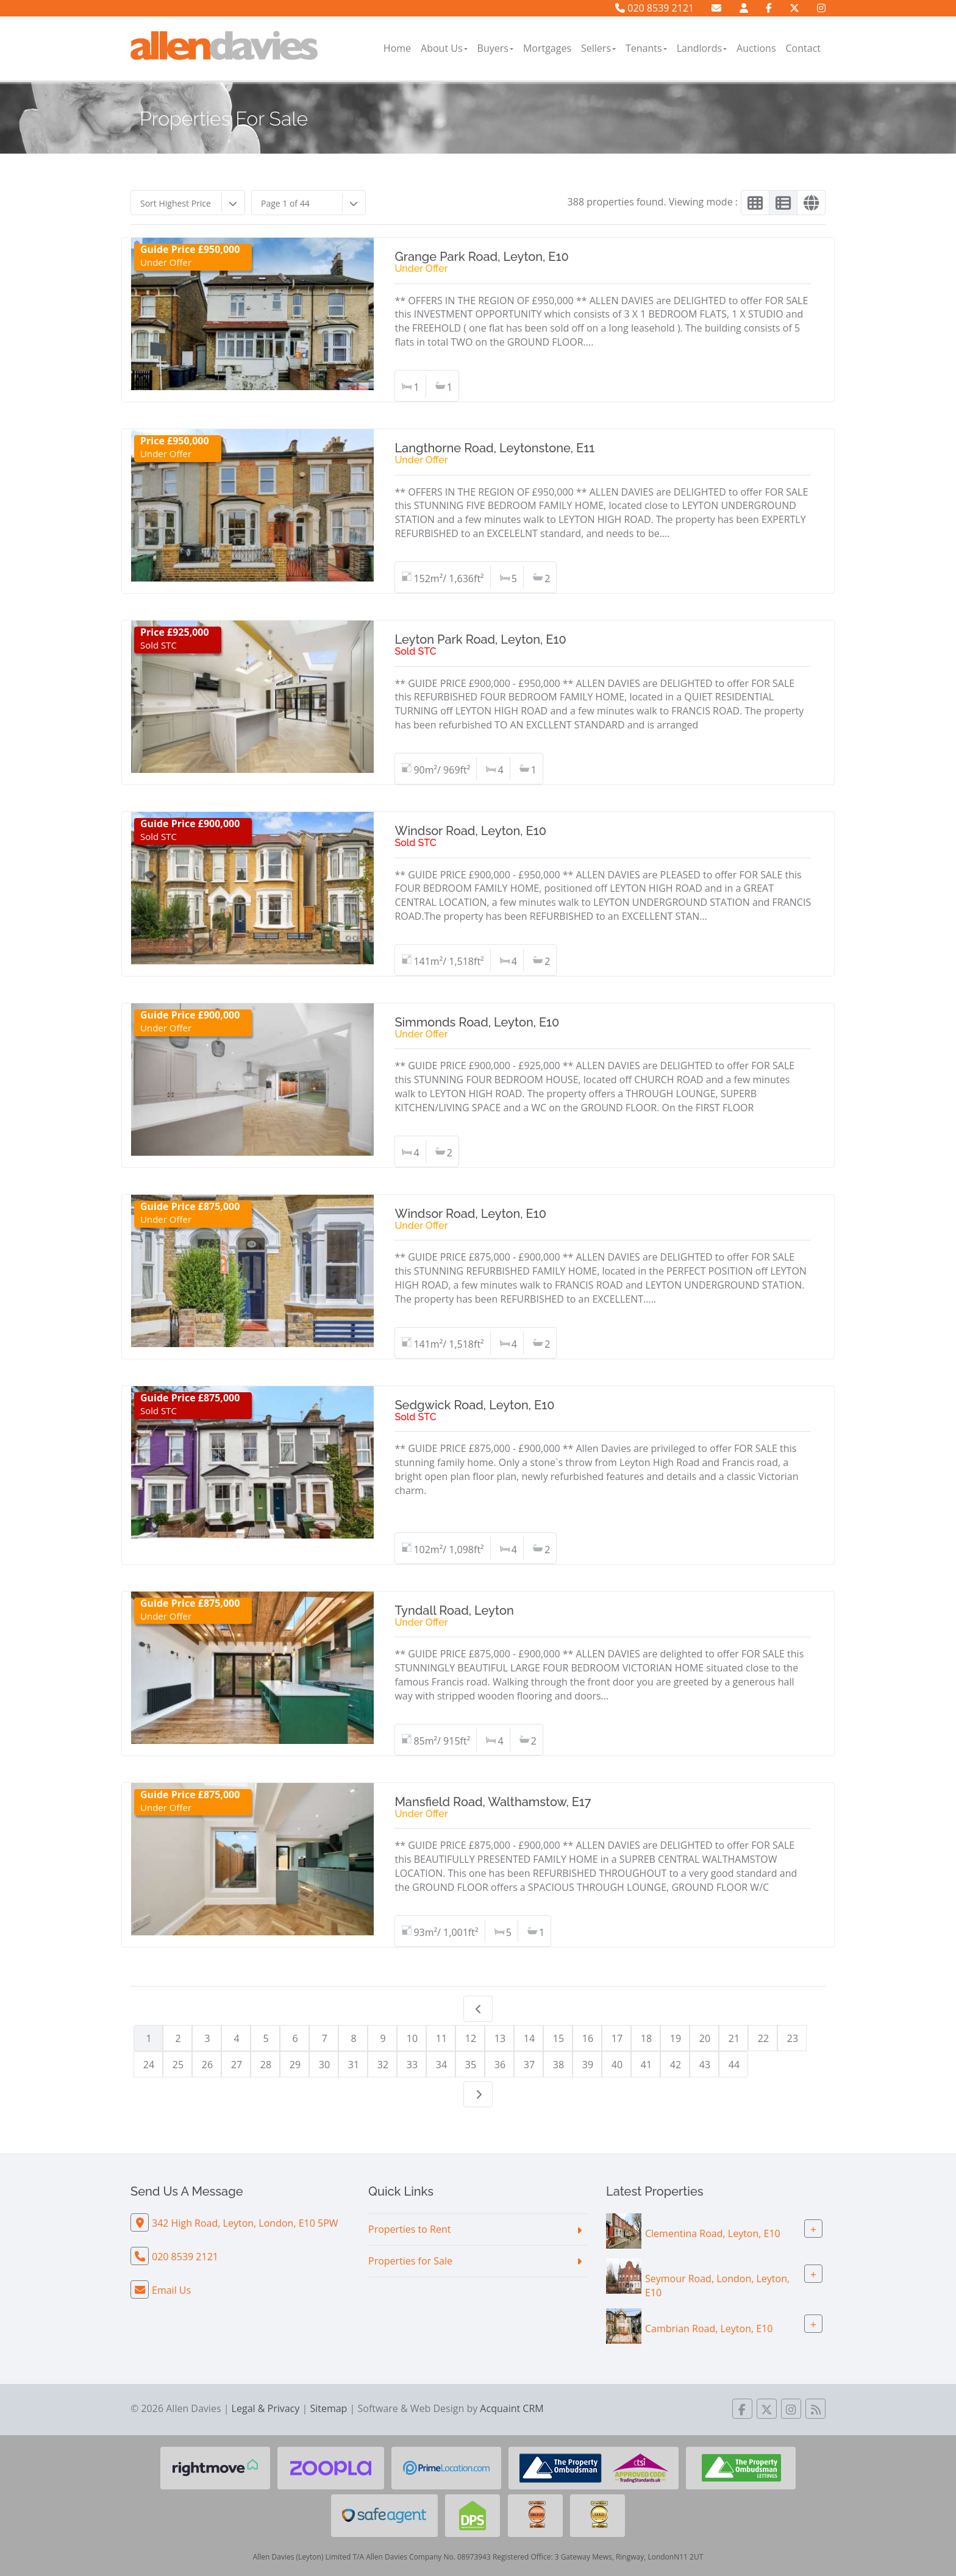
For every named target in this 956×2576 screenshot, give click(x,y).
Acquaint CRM (511, 2408)
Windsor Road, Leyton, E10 (470, 831)
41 (646, 2064)
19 (675, 2038)
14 (529, 2038)
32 (382, 2064)
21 (734, 2038)
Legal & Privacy (266, 2408)
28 (265, 2064)
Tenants (646, 48)
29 (295, 2064)
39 (587, 2064)
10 (412, 2038)
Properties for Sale (410, 2261)
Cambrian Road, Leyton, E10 (708, 2328)
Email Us (171, 2290)
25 (178, 2064)
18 (646, 2038)
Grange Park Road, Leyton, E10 (481, 256)
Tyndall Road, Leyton (453, 1610)
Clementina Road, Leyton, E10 (712, 2233)
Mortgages (547, 48)
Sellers (598, 48)
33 (412, 2064)
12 (470, 2038)
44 (734, 2064)
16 (587, 2038)
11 (441, 2038)
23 (792, 2038)
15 (558, 2038)
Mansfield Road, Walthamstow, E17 (492, 1802)
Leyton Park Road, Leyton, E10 (480, 639)
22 (763, 2038)
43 (704, 2064)
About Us (444, 48)
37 (529, 2064)
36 (499, 2064)
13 (499, 2038)
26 (207, 2064)
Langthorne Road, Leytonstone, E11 (494, 448)
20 (704, 2038)
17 (617, 2038)
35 (470, 2064)
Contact (803, 48)
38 (558, 2064)
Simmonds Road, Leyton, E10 (476, 1022)
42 (675, 2064)
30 (324, 2064)
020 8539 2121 (654, 8)
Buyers (495, 48)
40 (617, 2064)
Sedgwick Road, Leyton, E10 (474, 1405)
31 (353, 2064)
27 (236, 2064)
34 (441, 2064)
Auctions (756, 48)
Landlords (702, 48)
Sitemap (328, 2408)
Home (397, 48)
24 (148, 2064)
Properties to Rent (409, 2229)
